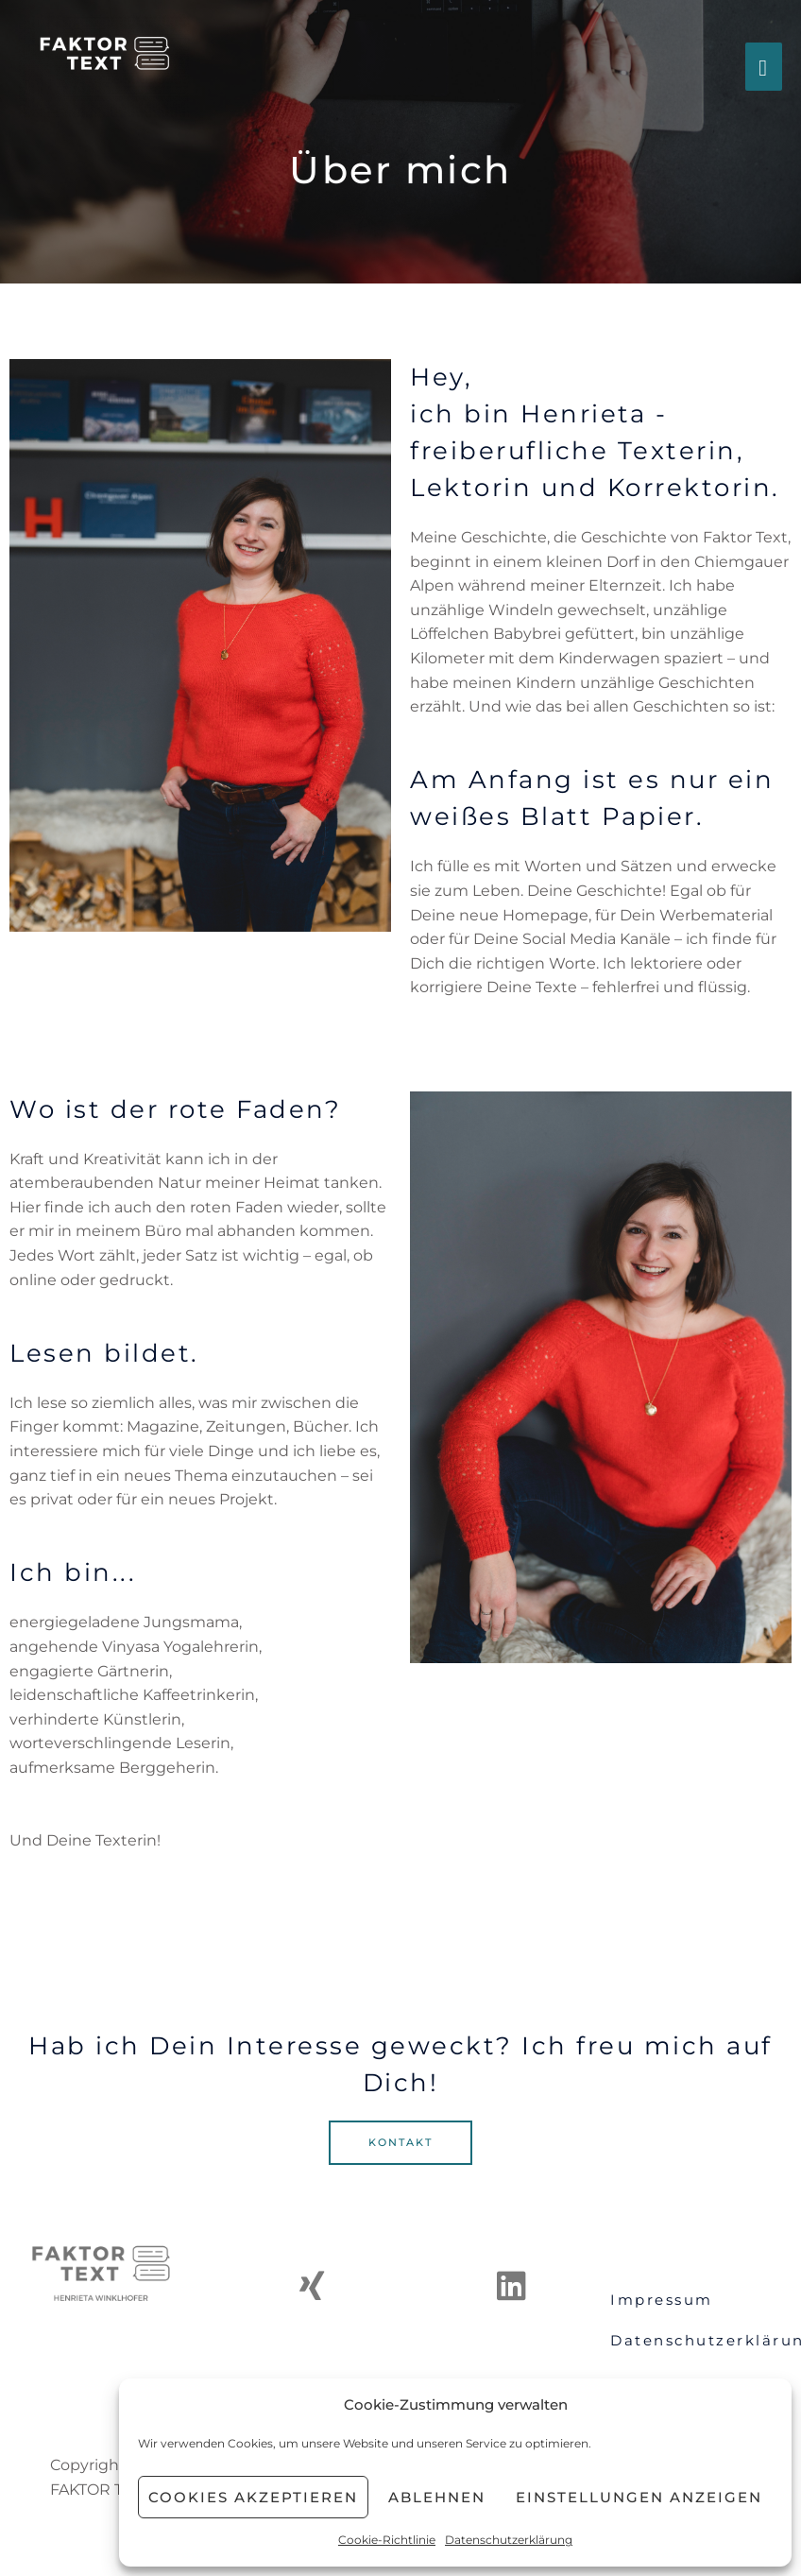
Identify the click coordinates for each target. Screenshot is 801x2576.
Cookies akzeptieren (253, 2497)
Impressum (661, 2300)
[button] (400, 2143)
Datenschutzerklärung (508, 2540)
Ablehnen (437, 2497)
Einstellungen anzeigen (639, 2497)
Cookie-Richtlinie (386, 2540)
